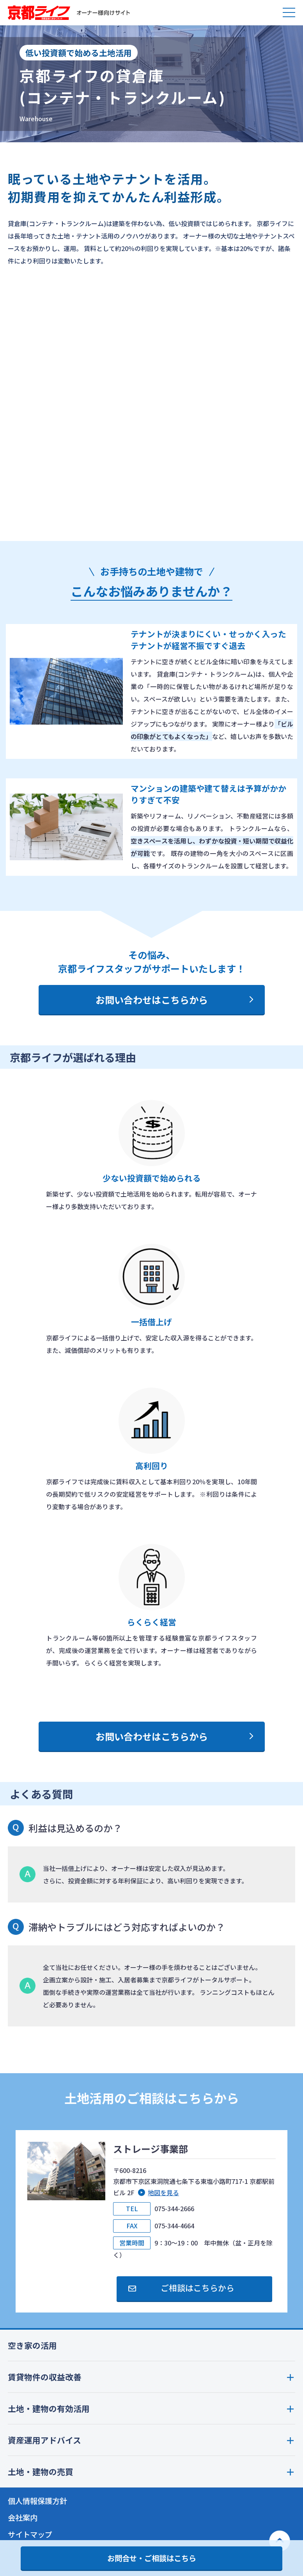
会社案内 (22, 2517)
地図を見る (163, 2192)
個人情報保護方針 (37, 2500)
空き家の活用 (32, 2345)
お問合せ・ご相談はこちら (151, 2558)
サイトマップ (30, 2534)
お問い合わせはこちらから (152, 999)
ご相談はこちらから (197, 2287)
